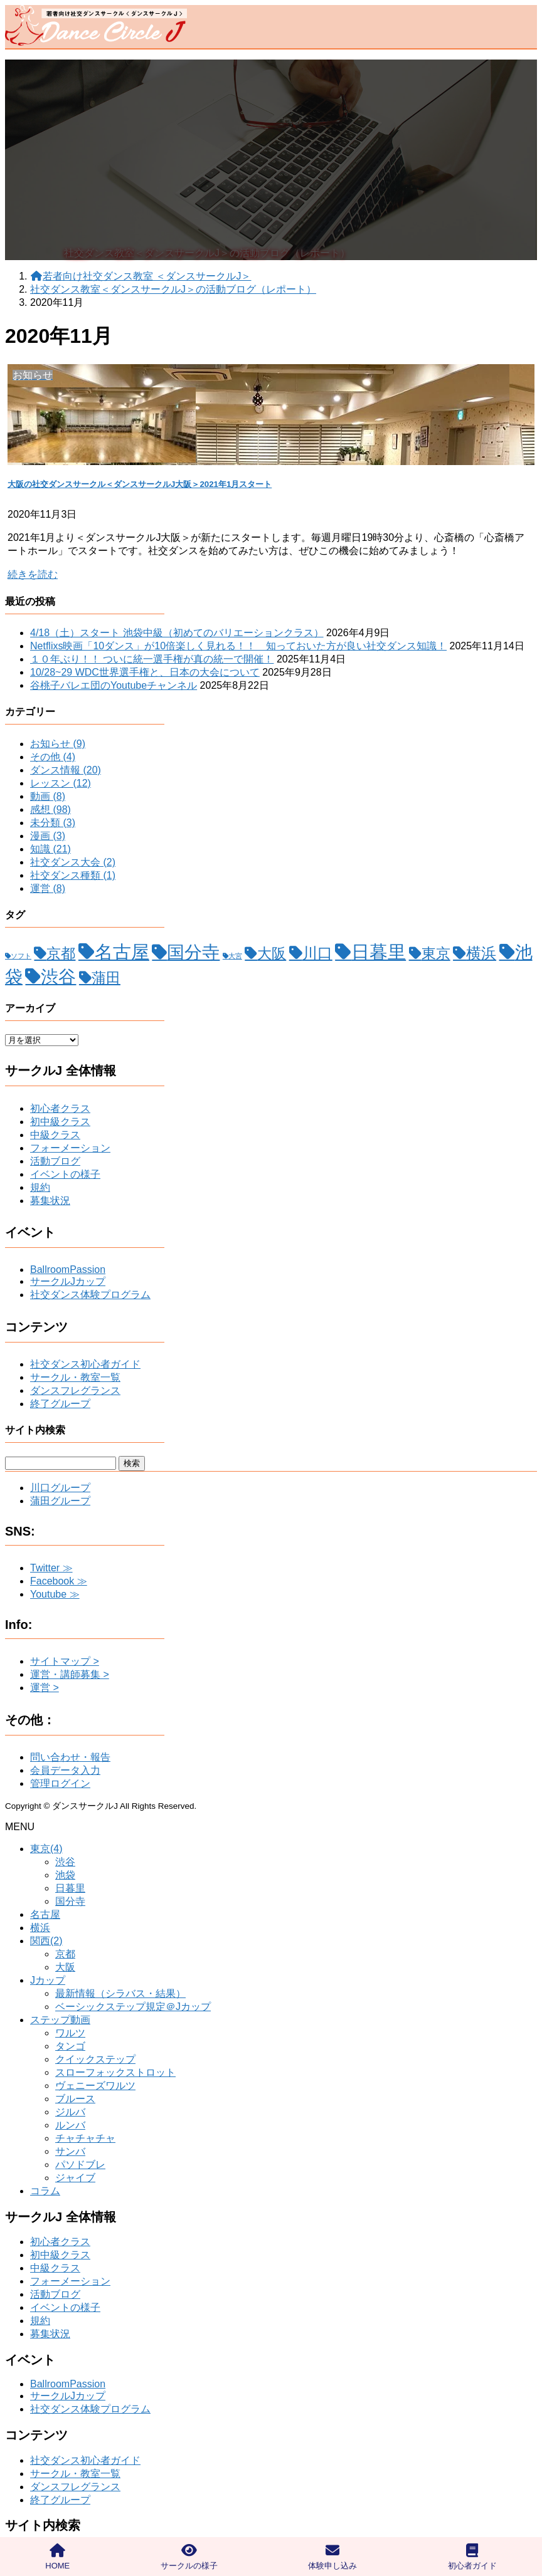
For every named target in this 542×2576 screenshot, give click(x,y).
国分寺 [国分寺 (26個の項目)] (193, 952)
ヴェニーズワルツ (95, 2085)
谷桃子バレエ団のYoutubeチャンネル (113, 685)
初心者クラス (60, 1108)
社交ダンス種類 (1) (72, 875)
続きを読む (33, 574)
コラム (45, 2191)
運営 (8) (47, 888)
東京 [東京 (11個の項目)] (436, 953)
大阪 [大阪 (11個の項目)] (271, 953)
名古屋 (45, 1914)
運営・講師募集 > (69, 1674)
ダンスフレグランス (75, 1390)
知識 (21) (50, 849)
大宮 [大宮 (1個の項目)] (235, 956)
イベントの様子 (65, 1174)
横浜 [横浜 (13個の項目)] (481, 953)
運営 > (44, 1687)
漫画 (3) (47, 835)
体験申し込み (332, 2556)
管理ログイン (60, 1783)
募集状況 (50, 1200)
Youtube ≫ (55, 1594)
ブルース (75, 2098)
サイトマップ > (64, 1661)
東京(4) (46, 1848)
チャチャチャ (85, 2138)
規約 (40, 1187)
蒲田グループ (60, 1500)
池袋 (65, 1875)
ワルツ (70, 2033)
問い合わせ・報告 (70, 1757)
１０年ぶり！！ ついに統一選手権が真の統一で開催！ (152, 659)
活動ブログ (55, 1161)
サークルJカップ (67, 1281)
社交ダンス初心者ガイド (85, 1364)
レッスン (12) (60, 783)
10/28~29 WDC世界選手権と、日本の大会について (145, 672)
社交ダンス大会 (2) (72, 862)
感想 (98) (50, 809)
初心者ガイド (472, 2556)
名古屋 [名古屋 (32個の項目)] (122, 951)
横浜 (40, 1927)
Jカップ (47, 1980)
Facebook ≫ (58, 1581)
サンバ (70, 2151)
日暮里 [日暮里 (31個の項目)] (378, 952)
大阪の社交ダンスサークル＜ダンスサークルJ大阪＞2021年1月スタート (140, 484)
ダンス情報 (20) (65, 770)
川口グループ (60, 1487)
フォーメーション (70, 1148)
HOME (57, 2556)
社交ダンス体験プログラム (90, 1294)
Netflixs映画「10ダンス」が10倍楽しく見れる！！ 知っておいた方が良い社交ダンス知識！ (238, 646)
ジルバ (70, 2112)
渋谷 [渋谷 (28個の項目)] (58, 976)
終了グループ (60, 1403)
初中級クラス (60, 1121)
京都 (65, 1954)
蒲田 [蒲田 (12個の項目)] (106, 978)
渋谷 (65, 1861)
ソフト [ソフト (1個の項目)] (21, 956)
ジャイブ (75, 2177)
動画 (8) (47, 796)
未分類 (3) (52, 822)
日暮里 (70, 1888)
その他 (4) (52, 756)
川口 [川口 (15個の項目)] (317, 953)
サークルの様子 (189, 2556)
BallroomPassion (67, 1269)
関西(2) (46, 1940)
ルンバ (70, 2125)
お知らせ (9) (57, 743)
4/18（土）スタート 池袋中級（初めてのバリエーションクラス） (177, 632)
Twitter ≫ (51, 1568)
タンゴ (70, 2046)
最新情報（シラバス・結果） (120, 1993)
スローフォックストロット (115, 2072)
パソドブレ (80, 2164)
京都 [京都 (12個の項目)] (60, 953)
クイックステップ (95, 2059)
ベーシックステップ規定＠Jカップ (133, 2006)
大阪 (65, 1967)
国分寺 (70, 1901)
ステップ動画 (60, 2019)
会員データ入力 (65, 1770)
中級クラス (55, 1134)
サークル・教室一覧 (75, 1377)
